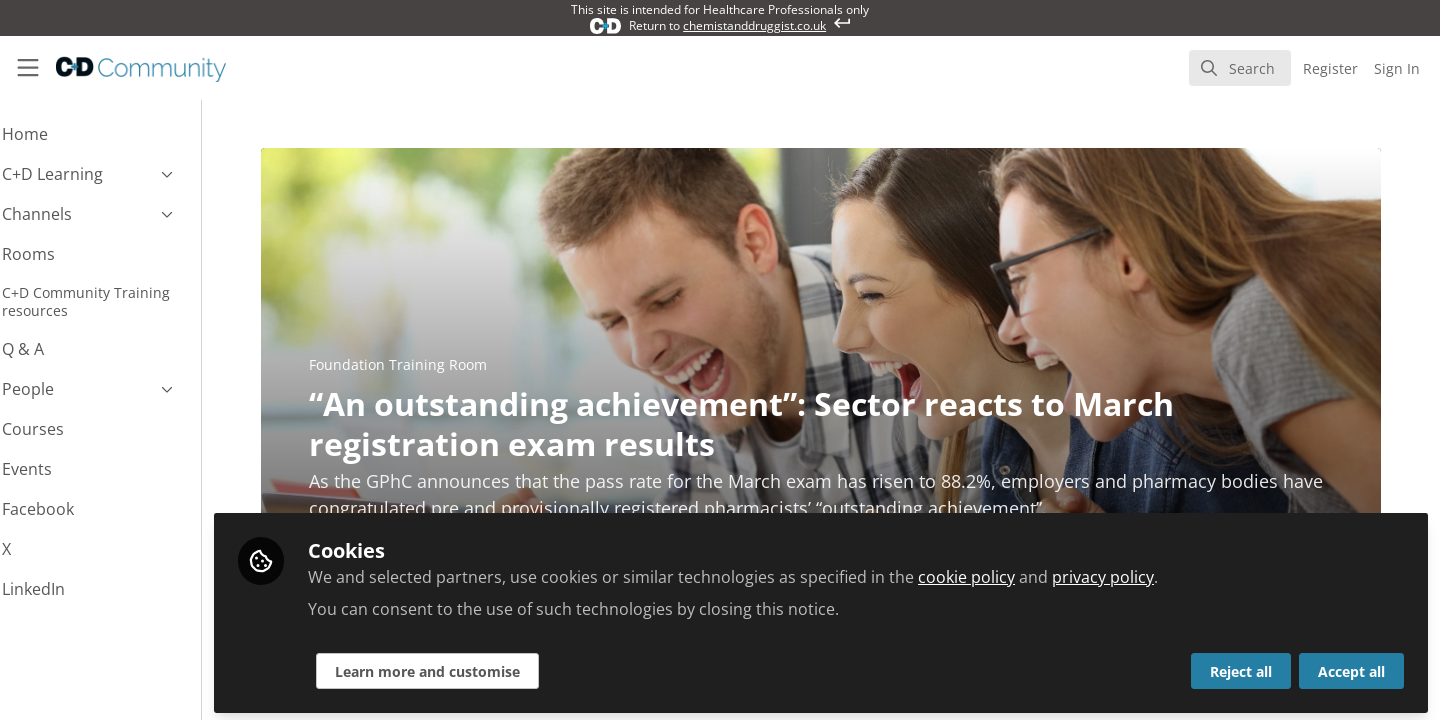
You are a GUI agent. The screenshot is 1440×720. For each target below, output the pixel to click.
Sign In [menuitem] (1397, 68)
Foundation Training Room (425, 364)
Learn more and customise (481, 666)
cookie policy (1020, 572)
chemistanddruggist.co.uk (754, 25)
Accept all (1351, 666)
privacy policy (1157, 572)
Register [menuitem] (1330, 68)
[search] (1240, 68)
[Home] (127, 68)
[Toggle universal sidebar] (28, 68)
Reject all (1241, 666)
